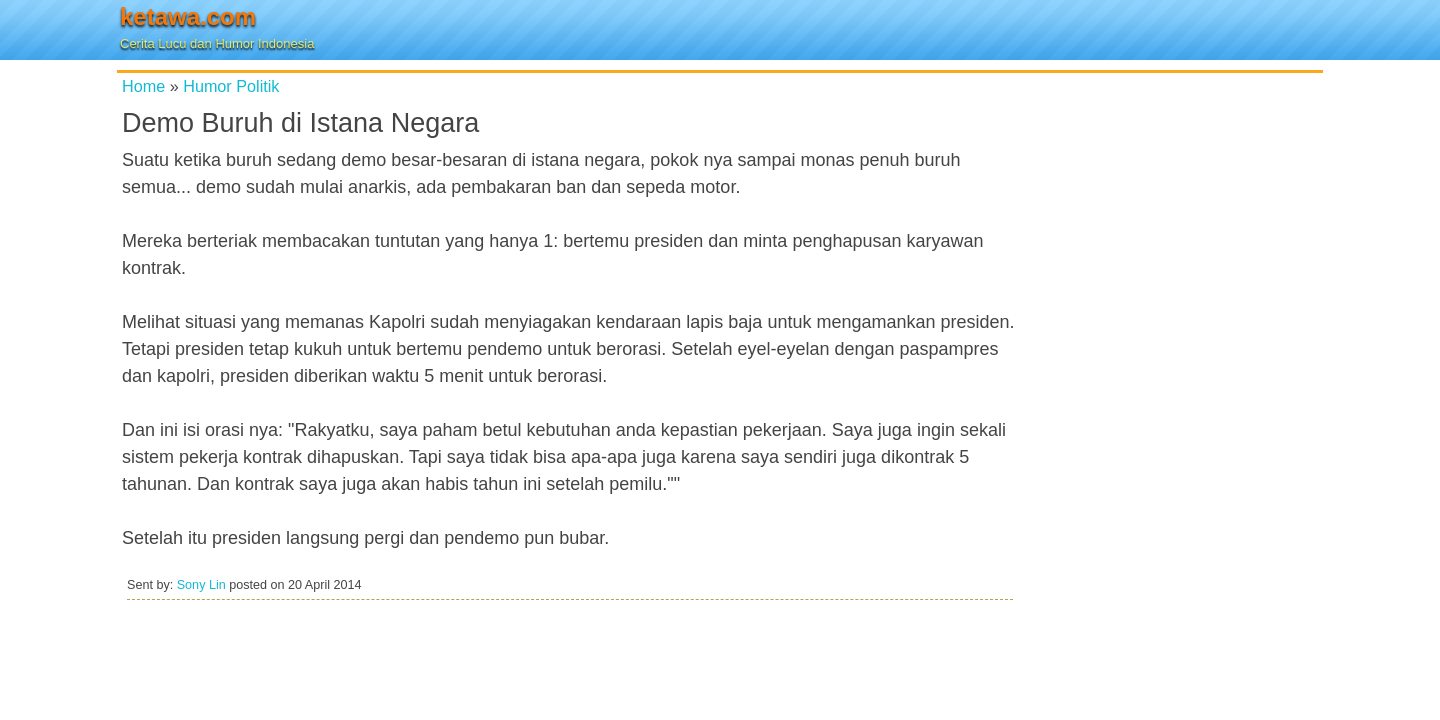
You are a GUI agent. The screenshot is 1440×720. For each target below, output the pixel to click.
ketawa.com (188, 16)
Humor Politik (231, 86)
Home (143, 86)
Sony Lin (201, 585)
